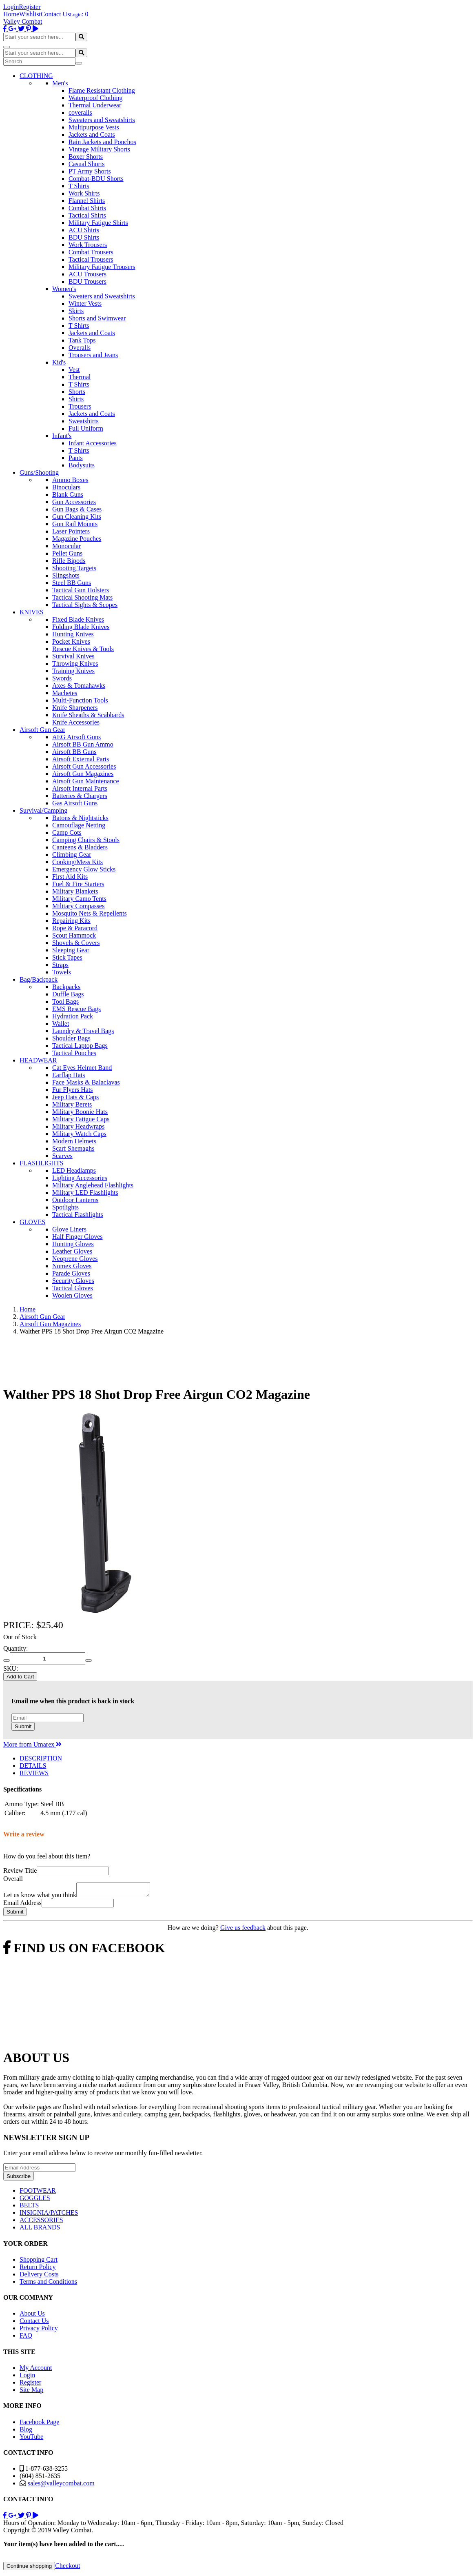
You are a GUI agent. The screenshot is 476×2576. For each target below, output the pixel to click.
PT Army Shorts (90, 171)
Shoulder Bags (71, 1038)
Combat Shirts (87, 207)
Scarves (62, 1155)
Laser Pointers (71, 531)
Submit (23, 1726)
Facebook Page (39, 2424)
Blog (26, 2431)
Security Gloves (73, 1280)
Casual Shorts (86, 163)
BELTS (29, 2207)
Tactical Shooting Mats (82, 597)
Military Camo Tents (79, 898)
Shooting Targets (74, 568)
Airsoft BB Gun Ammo (82, 744)
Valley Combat (22, 21)
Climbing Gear (71, 854)
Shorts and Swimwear (97, 318)
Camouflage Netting (78, 825)
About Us (32, 2315)
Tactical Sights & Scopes (84, 604)
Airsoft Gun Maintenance (85, 781)
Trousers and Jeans (93, 354)
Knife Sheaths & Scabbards (88, 714)
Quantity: (15, 1648)
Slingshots (66, 575)
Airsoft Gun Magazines (82, 773)
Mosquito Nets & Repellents (89, 913)
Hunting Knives (73, 634)
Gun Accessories (74, 501)
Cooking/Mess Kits (77, 861)
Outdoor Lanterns (75, 1199)
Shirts (76, 399)
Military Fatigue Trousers (102, 266)
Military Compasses (78, 905)
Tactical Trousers (91, 259)
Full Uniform (86, 428)
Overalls (80, 347)
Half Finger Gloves (77, 1236)
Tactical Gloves (72, 1288)
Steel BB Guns (71, 582)
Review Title (20, 1870)
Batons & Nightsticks (80, 817)
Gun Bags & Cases (77, 509)
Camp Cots (67, 832)
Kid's (59, 362)
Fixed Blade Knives (78, 619)
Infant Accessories (93, 443)
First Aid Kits (70, 876)
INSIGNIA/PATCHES (49, 2214)
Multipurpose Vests (94, 127)
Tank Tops (82, 340)
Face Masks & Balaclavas (86, 1082)
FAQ (26, 2337)
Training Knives (73, 670)
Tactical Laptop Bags (80, 1045)
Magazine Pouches (76, 538)
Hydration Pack (72, 1016)
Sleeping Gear (70, 950)
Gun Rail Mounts (74, 523)
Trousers (80, 406)
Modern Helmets (74, 1141)
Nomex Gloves (71, 1265)
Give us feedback (243, 1930)
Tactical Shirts (87, 215)
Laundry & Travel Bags (83, 1030)
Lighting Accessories (79, 1177)
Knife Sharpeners (75, 707)
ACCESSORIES (41, 2222)
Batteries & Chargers (79, 795)
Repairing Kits (71, 920)
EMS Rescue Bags (76, 1008)
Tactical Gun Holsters (80, 590)
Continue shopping (29, 2568)
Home (11, 14)
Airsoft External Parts (80, 759)
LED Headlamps (74, 1170)
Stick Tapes (67, 957)
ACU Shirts (84, 230)
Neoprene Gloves (75, 1258)
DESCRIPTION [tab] (41, 1758)
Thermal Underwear (95, 105)
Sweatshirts (84, 421)
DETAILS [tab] (33, 1765)
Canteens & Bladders (80, 847)
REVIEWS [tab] (34, 1772)
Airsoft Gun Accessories (84, 766)
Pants (76, 457)
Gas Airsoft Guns (74, 803)
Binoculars (66, 487)
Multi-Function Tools (80, 700)
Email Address (22, 1905)
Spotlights (65, 1207)
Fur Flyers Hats (72, 1089)
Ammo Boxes (70, 479)
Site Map (31, 2392)
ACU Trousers (87, 274)
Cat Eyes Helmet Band (82, 1067)
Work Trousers (88, 244)
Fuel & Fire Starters (78, 883)
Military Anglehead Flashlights (92, 1185)
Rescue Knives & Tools (83, 648)
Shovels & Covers (76, 942)
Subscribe (19, 2179)
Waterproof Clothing (95, 97)
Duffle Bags (68, 994)
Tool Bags (65, 1001)
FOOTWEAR (38, 2192)
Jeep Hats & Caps (75, 1097)
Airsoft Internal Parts (79, 788)
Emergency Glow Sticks (83, 869)
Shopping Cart (39, 2261)
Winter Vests (85, 303)
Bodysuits (82, 465)
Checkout (67, 2568)
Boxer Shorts (86, 156)
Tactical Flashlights (77, 1214)
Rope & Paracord (74, 928)
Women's (64, 288)
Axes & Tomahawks (78, 685)
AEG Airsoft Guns (76, 736)
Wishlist (30, 14)
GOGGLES (35, 2200)
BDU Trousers (87, 281)
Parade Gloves (71, 1273)
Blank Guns (67, 494)
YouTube (31, 2439)
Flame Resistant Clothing (102, 90)
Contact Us (55, 14)
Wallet (60, 1023)
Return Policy (37, 2269)
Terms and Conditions (48, 2283)
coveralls (80, 112)
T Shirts (79, 185)
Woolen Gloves (72, 1295)
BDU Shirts (84, 237)
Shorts (77, 391)
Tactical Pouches (74, 1052)
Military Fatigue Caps (80, 1119)
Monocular (66, 545)
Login (11, 6)
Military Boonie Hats (80, 1111)
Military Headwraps (78, 1126)
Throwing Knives (75, 663)
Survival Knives (73, 656)
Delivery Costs (39, 2276)
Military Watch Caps (79, 1133)
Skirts (76, 310)
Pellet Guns (67, 553)
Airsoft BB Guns (74, 751)
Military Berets (72, 1104)
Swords (62, 678)
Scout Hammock (74, 935)
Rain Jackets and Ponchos (102, 141)
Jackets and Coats (92, 134)
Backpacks (66, 986)
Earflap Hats (68, 1074)
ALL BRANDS (40, 2229)
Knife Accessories (76, 722)
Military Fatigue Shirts (98, 222)
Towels (61, 972)
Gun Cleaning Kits (76, 516)
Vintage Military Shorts (99, 149)
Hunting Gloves (73, 1243)
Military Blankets (75, 891)
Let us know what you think (39, 1897)
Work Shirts (84, 193)
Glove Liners (69, 1229)
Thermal (80, 376)
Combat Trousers (91, 252)
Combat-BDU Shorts (96, 178)
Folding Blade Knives (80, 626)
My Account (36, 2370)
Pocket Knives (71, 641)
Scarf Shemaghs (73, 1148)
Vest (74, 369)
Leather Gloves (72, 1251)
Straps (60, 964)
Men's (60, 83)
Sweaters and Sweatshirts (102, 119)
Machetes (64, 692)
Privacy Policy (39, 2330)
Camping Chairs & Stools (86, 839)
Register (29, 6)
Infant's (61, 435)
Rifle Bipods (68, 560)
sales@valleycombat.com (61, 2485)
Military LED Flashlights (85, 1192)
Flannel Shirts (87, 200)
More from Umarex (32, 1744)
